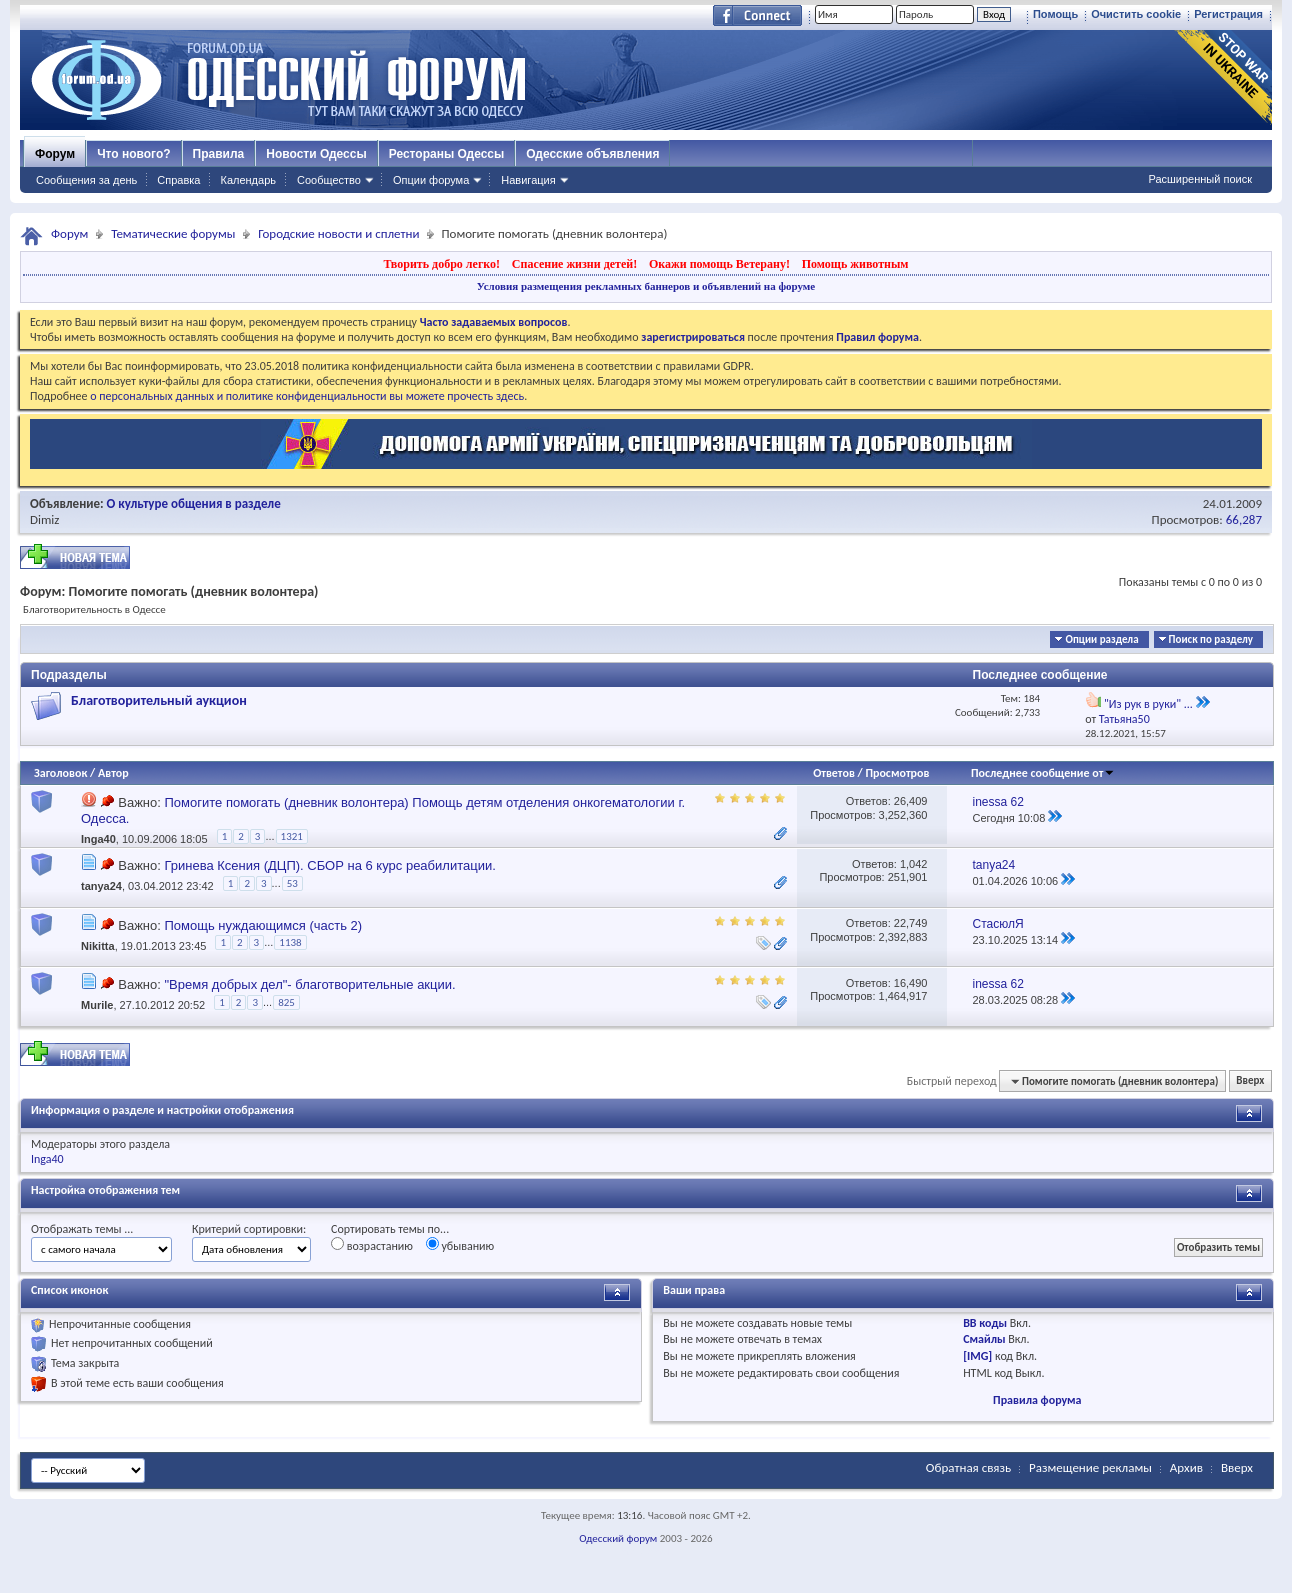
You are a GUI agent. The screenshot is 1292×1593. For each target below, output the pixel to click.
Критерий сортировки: (249, 1229)
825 (286, 1002)
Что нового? (133, 154)
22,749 (911, 923)
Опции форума (431, 180)
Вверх (1250, 1081)
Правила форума (1037, 1400)
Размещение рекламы (1090, 1467)
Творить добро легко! (441, 264)
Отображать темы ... (82, 1229)
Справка (178, 180)
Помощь (1055, 14)
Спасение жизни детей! (574, 264)
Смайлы (984, 1339)
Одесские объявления (592, 154)
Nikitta (98, 946)
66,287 (1244, 519)
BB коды (985, 1323)
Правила (219, 154)
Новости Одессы (316, 154)
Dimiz (45, 519)
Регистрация (1228, 14)
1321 (292, 836)
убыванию (460, 1245)
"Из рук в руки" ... (1148, 704)
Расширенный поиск (1200, 179)
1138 (290, 942)
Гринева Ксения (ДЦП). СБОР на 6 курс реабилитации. (329, 865)
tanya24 (101, 886)
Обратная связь (968, 1467)
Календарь (248, 180)
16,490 (911, 983)
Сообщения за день (86, 180)
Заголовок (60, 773)
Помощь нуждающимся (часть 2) (263, 925)
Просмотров (897, 773)
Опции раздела (1101, 639)
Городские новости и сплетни (338, 233)
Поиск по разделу (1211, 639)
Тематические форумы (173, 233)
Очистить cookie (1136, 14)
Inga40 (98, 840)
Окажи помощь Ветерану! (719, 264)
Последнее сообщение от (1043, 773)
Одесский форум (618, 1538)
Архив (1186, 1467)
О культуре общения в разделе (194, 503)
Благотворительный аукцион (159, 700)
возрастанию (372, 1245)
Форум (55, 154)
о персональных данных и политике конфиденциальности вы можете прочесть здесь (307, 396)
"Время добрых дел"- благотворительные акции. (309, 984)
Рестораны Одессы (447, 154)
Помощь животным (855, 264)
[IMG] (977, 1356)
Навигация (528, 180)
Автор (113, 773)
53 (292, 883)
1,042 (914, 864)
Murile (97, 1005)
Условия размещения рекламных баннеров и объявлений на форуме (646, 286)
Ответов (834, 773)
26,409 (911, 801)
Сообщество (329, 180)
